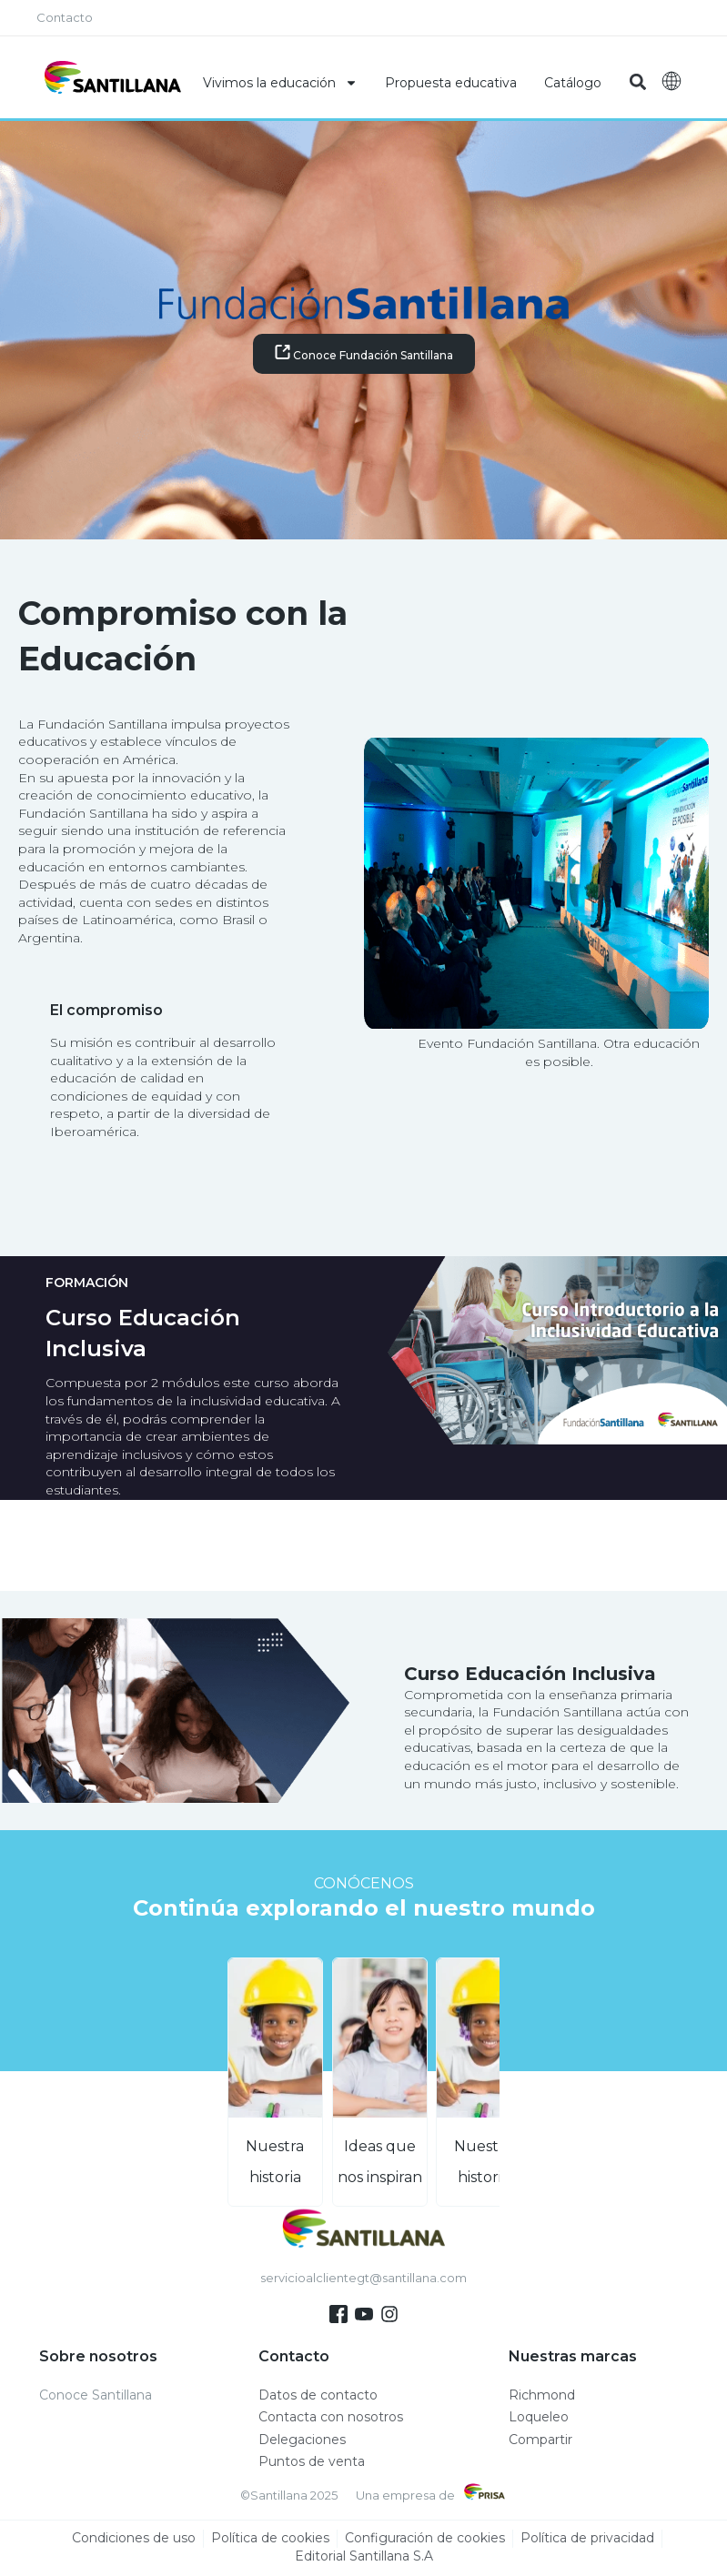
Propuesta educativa (451, 83)
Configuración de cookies (425, 2539)
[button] (637, 82)
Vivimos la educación (280, 82)
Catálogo (572, 83)
